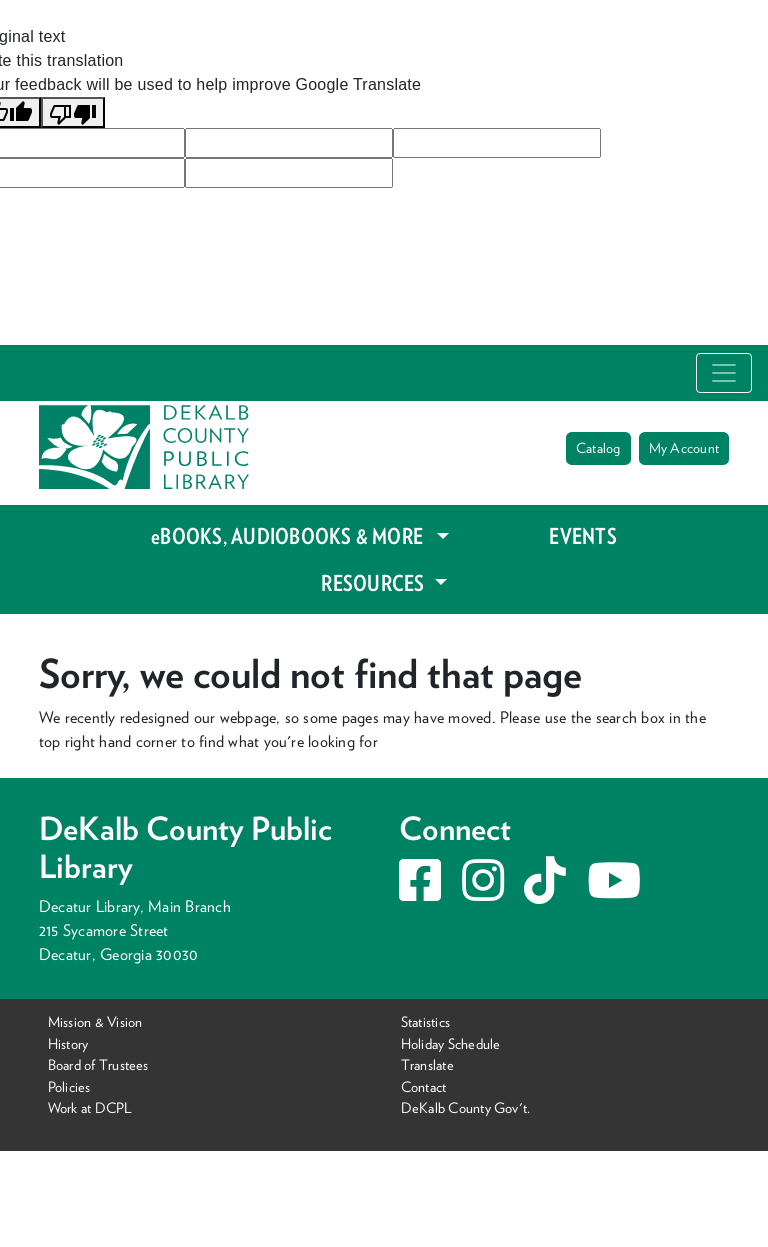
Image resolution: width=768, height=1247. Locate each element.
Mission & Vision (95, 1021)
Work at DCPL (90, 1107)
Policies (69, 1086)
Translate (427, 1064)
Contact (424, 1086)
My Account (684, 448)
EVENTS (582, 536)
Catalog (598, 448)
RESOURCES (374, 583)
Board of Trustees (98, 1064)
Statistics (425, 1021)
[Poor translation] (73, 112)
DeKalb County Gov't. (466, 1107)
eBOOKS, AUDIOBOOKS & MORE (291, 536)
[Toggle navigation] (724, 373)
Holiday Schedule (451, 1042)
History (68, 1042)
